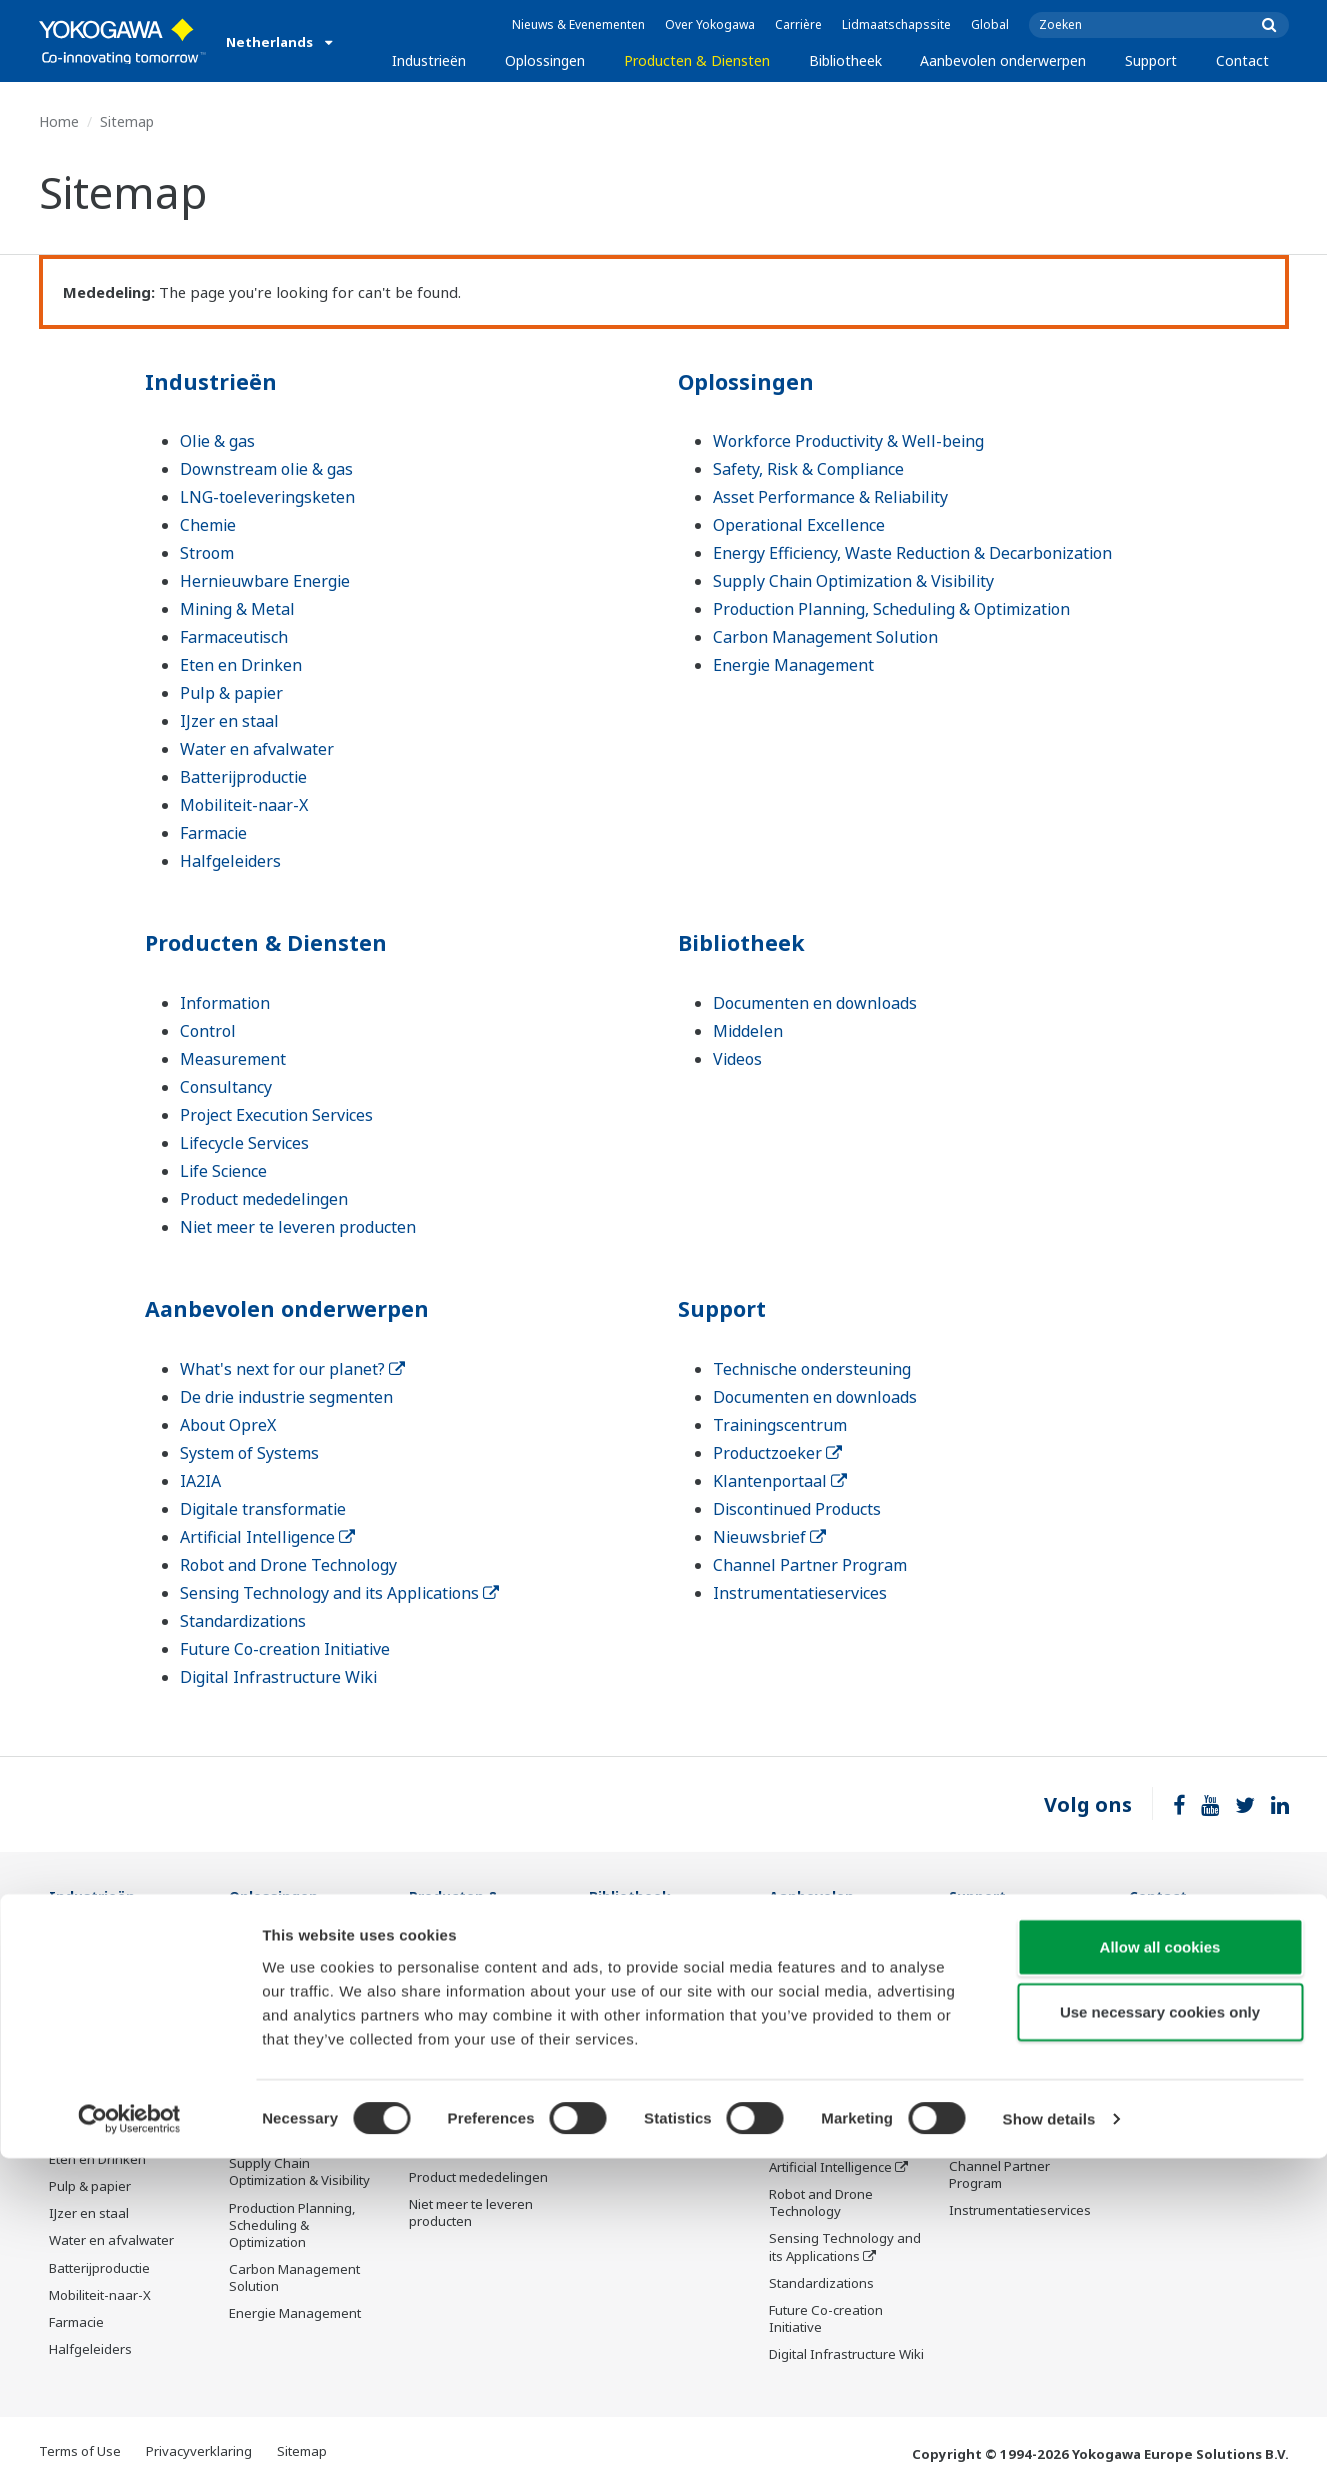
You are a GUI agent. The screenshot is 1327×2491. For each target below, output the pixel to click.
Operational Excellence (799, 525)
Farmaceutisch (234, 637)
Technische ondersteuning (812, 1369)
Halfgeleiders (230, 861)
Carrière (798, 24)
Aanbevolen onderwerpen (1003, 60)
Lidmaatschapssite (896, 24)
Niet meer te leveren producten (298, 1227)
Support (1151, 60)
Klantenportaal (780, 1481)
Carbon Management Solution (825, 637)
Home (59, 121)
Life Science (223, 1171)
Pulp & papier (231, 693)
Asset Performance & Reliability (830, 497)
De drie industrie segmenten (286, 1397)
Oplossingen (545, 60)
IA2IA (200, 1481)
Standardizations (243, 1621)
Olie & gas (217, 441)
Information (225, 1003)
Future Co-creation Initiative (285, 1649)
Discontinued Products (797, 1509)
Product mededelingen (264, 1199)
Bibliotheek (845, 60)
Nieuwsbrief (769, 1537)
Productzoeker (777, 1453)
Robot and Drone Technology (288, 1565)
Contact (1242, 60)
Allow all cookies (1160, 2278)
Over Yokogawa (710, 24)
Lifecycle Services (244, 1143)
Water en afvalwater (257, 749)
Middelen (748, 1031)
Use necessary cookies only (1160, 2344)
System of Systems (249, 1453)
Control (208, 1031)
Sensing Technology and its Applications (339, 1593)
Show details (1049, 2451)
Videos (737, 1059)
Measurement (233, 1059)
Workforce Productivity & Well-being (848, 441)
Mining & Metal (237, 609)
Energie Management (793, 665)
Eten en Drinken (241, 665)
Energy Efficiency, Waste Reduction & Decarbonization (912, 553)
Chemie (208, 525)
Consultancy (226, 1087)
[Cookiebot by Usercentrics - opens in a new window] (129, 2452)
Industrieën (429, 60)
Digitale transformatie (263, 1509)
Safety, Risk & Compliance (808, 469)
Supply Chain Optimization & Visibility (853, 581)
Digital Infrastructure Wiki (278, 1677)
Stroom (207, 553)
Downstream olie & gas (266, 469)
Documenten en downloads (815, 1003)
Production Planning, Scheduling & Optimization (891, 609)
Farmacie (213, 833)
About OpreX (228, 1425)
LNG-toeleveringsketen (267, 497)
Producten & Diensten (697, 60)
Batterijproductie (243, 777)
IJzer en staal (229, 721)
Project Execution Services (276, 1115)
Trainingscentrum (780, 1425)
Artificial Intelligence (267, 1537)
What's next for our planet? (292, 1369)
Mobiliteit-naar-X (244, 805)
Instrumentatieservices (800, 1593)
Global (990, 24)
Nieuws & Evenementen (578, 24)
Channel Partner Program (810, 1565)
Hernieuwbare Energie (265, 581)
